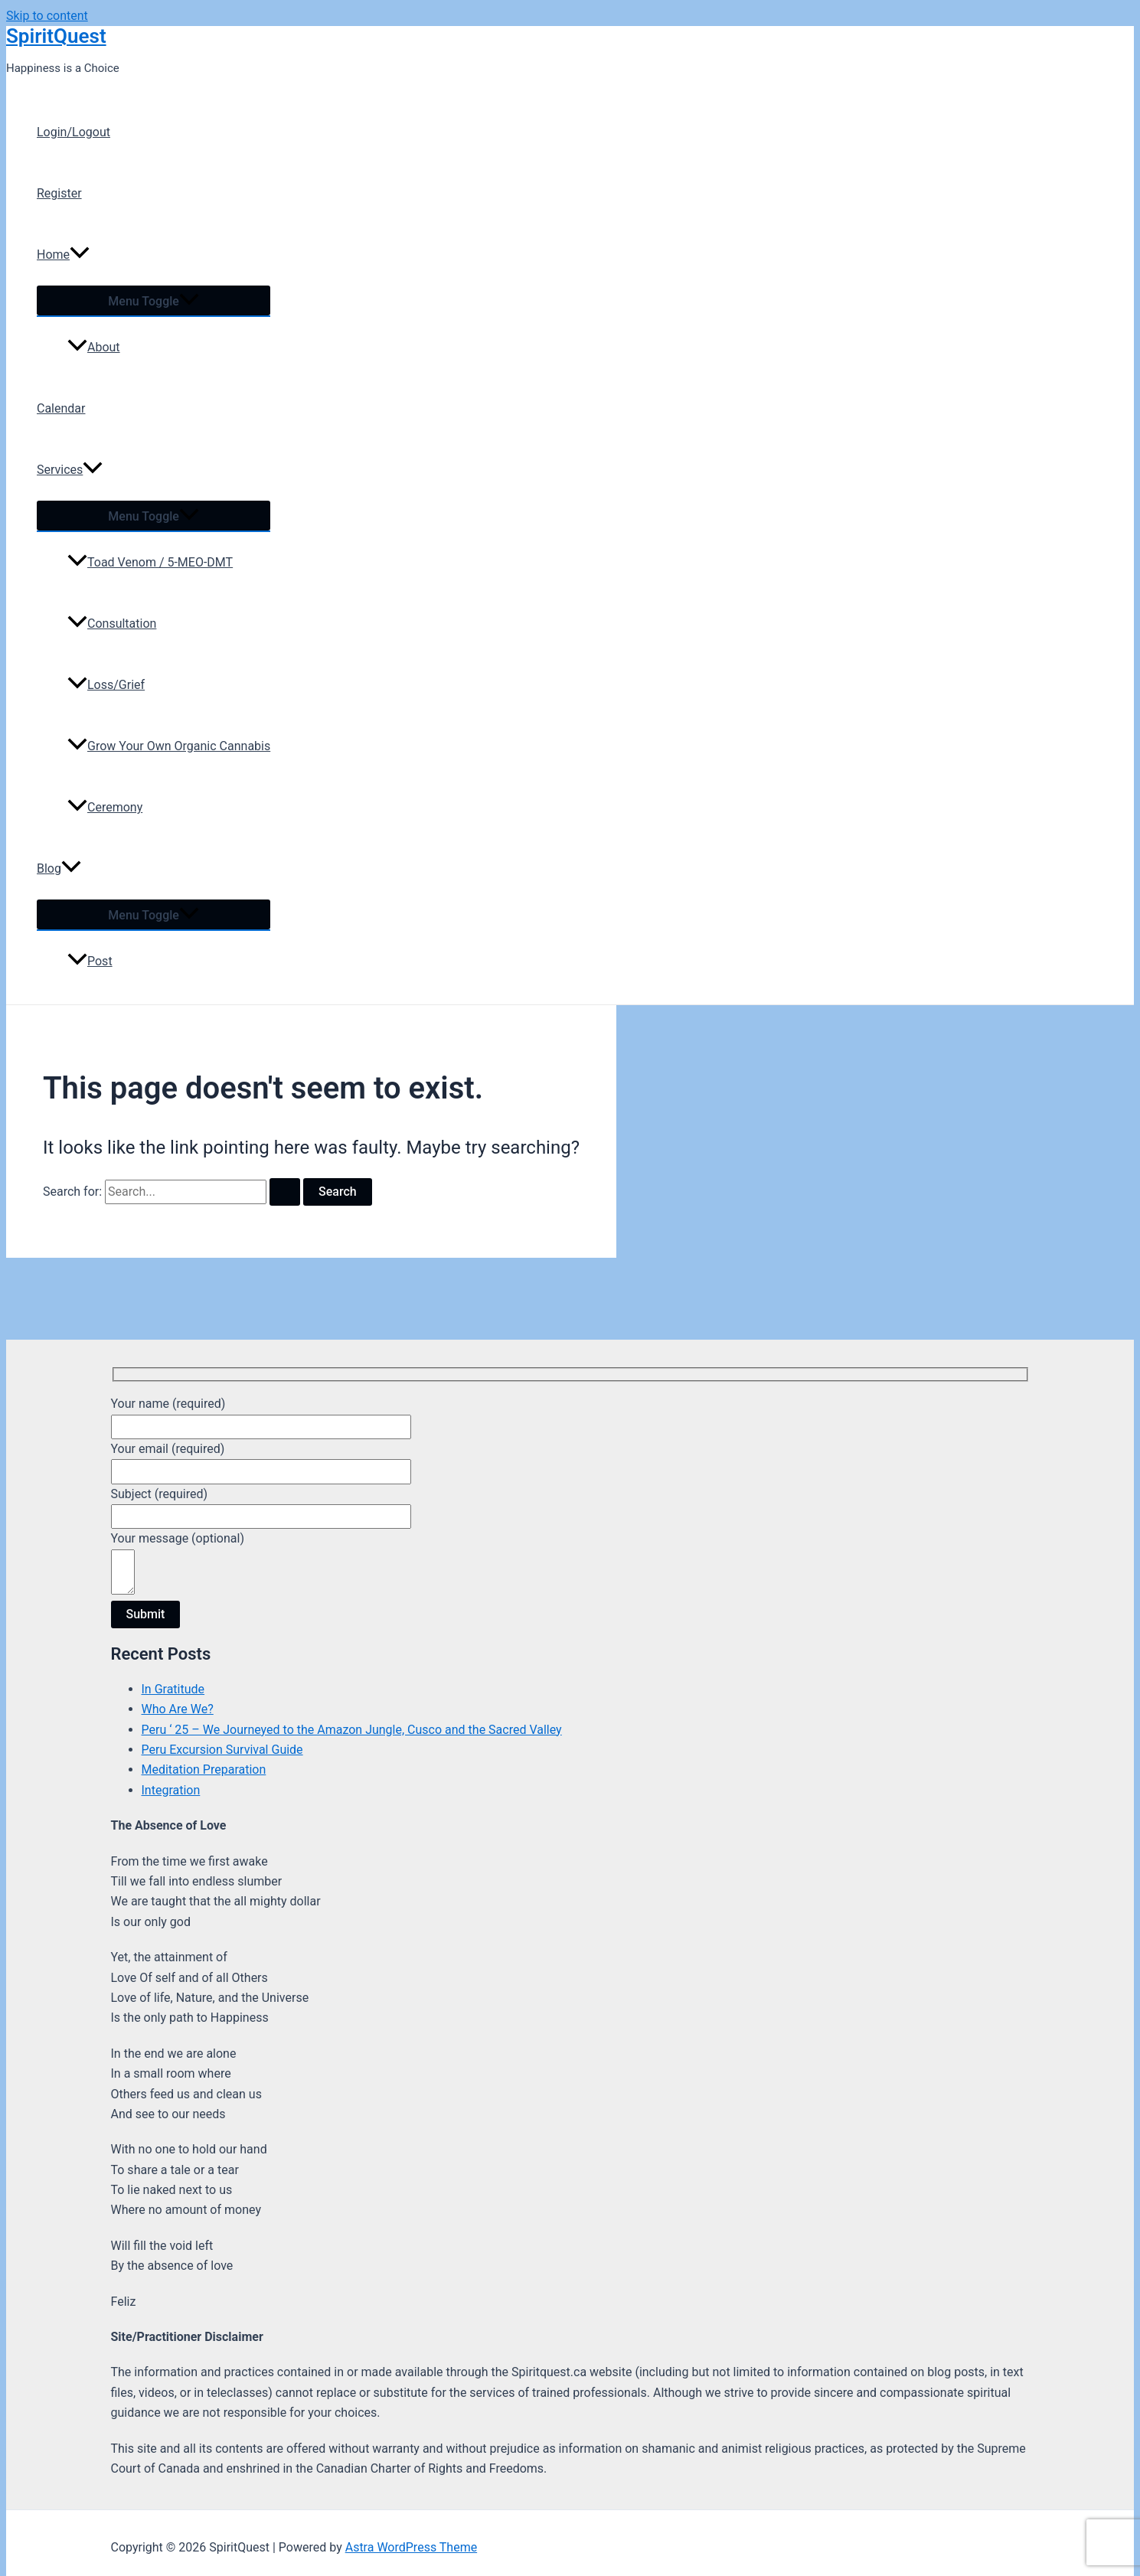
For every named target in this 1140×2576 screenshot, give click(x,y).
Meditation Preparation (204, 1769)
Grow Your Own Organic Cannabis (168, 746)
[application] (80, 255)
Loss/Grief (106, 684)
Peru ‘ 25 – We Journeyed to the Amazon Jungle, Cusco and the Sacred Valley (352, 1729)
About (93, 347)
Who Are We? (178, 1709)
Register (59, 193)
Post (90, 961)
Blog (59, 868)
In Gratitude (173, 1689)
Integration (171, 1790)
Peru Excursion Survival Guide (222, 1749)
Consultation (111, 623)
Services (70, 470)
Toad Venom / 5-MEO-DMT (150, 562)
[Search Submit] (284, 1192)
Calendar (61, 408)
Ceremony (104, 807)
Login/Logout (73, 132)
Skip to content (47, 15)
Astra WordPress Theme (411, 2547)
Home (63, 255)
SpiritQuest (56, 35)
